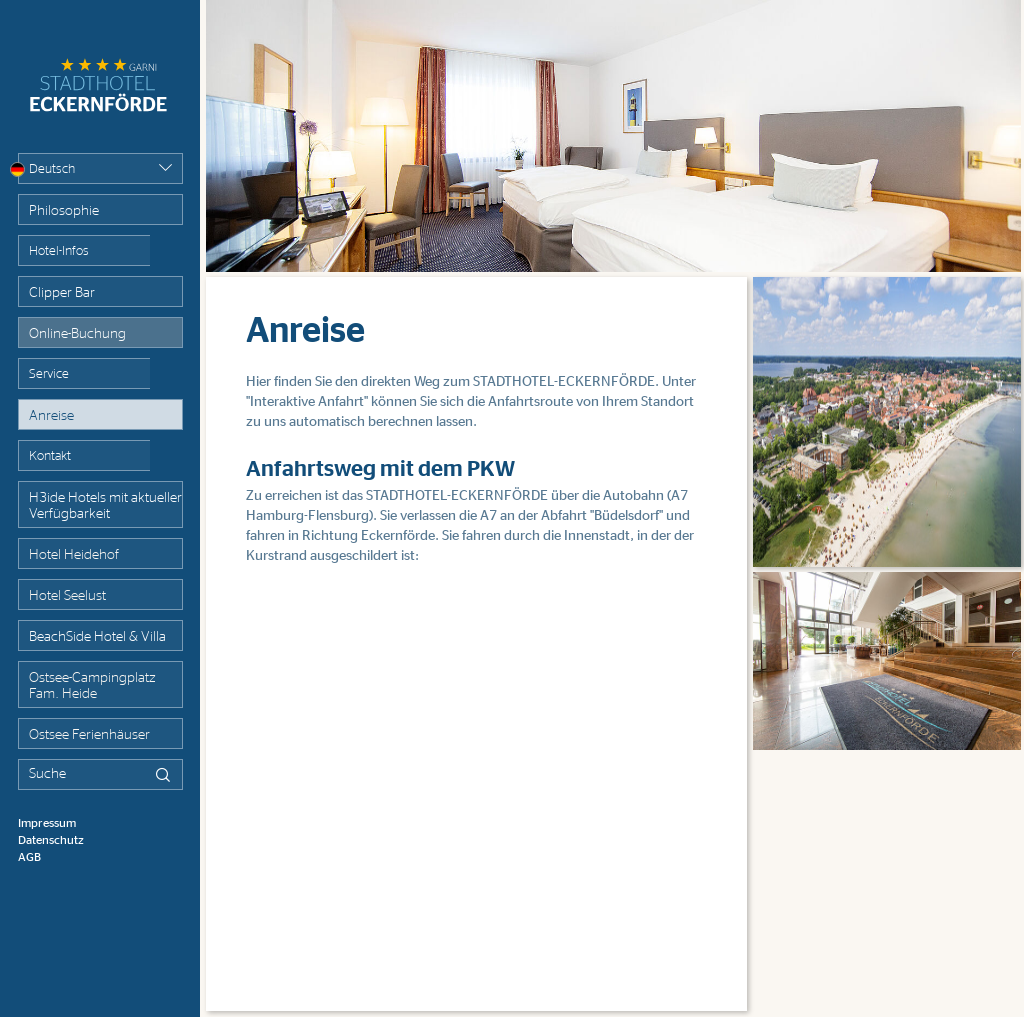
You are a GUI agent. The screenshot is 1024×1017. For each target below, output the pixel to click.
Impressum (47, 823)
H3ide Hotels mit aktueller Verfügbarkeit (105, 506)
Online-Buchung (77, 334)
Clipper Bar (62, 293)
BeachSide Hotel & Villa (97, 637)
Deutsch (46, 169)
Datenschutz (51, 840)
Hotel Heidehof (74, 555)
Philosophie (64, 211)
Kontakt (50, 456)
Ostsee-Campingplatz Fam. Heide (92, 686)
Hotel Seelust (67, 596)
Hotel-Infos (59, 251)
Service (49, 374)
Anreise (51, 416)
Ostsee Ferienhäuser (89, 735)
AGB (29, 857)
